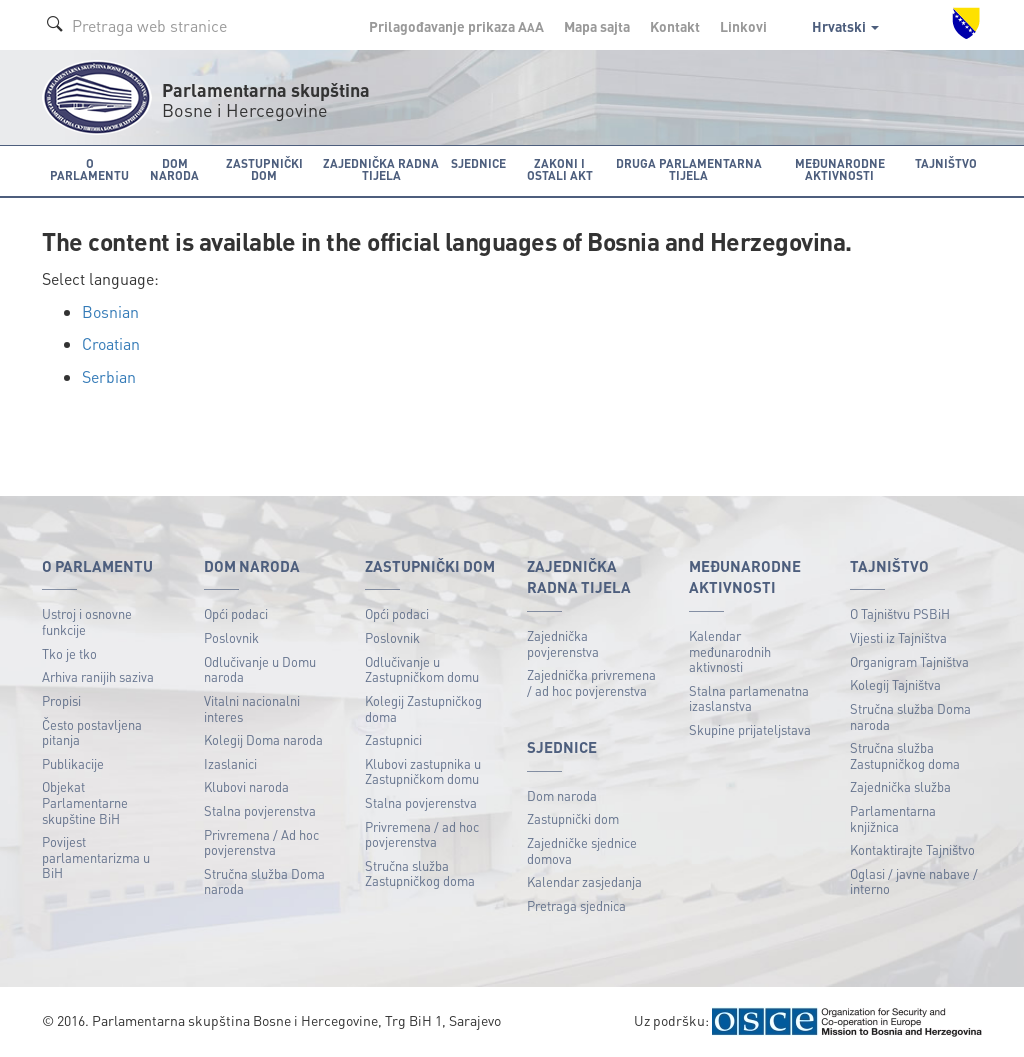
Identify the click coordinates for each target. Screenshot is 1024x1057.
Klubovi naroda (246, 786)
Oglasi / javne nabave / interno (914, 881)
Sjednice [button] (478, 163)
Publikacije (73, 763)
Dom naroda (562, 795)
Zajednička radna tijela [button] (381, 169)
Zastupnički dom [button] (264, 169)
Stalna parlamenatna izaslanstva (749, 698)
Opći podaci (236, 613)
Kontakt (675, 26)
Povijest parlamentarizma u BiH (96, 857)
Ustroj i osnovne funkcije (87, 621)
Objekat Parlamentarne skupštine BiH (85, 802)
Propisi (61, 700)
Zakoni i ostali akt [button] (560, 169)
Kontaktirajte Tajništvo (912, 849)
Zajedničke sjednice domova (582, 850)
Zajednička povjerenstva (563, 643)
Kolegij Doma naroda (263, 739)
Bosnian (110, 311)
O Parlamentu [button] (89, 169)
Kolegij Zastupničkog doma (423, 708)
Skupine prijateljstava (750, 729)
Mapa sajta (597, 26)
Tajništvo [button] (946, 163)
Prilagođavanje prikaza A (456, 26)
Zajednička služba (900, 786)
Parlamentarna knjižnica (893, 818)
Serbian (109, 376)
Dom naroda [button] (174, 169)
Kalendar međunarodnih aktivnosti (730, 651)
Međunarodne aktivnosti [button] (840, 169)
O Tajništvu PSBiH (900, 613)
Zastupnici (393, 739)
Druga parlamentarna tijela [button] (689, 169)
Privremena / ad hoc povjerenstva (422, 834)
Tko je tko (69, 653)
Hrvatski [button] (845, 26)
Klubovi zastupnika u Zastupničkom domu (423, 771)
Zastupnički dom (573, 818)
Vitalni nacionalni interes (252, 708)
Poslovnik (231, 637)
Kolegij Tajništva (895, 684)
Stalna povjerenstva (260, 810)
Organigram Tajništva (909, 661)
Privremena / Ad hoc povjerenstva (261, 842)
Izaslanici (230, 763)
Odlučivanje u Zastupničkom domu (422, 669)
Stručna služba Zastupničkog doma (420, 873)
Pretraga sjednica (576, 905)
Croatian (111, 343)
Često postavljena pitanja (92, 732)
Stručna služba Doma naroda (264, 881)
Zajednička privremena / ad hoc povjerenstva (591, 682)
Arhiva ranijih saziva (98, 676)
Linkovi (743, 26)
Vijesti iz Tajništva (898, 637)
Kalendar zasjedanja (584, 881)
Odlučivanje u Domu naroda (260, 669)
